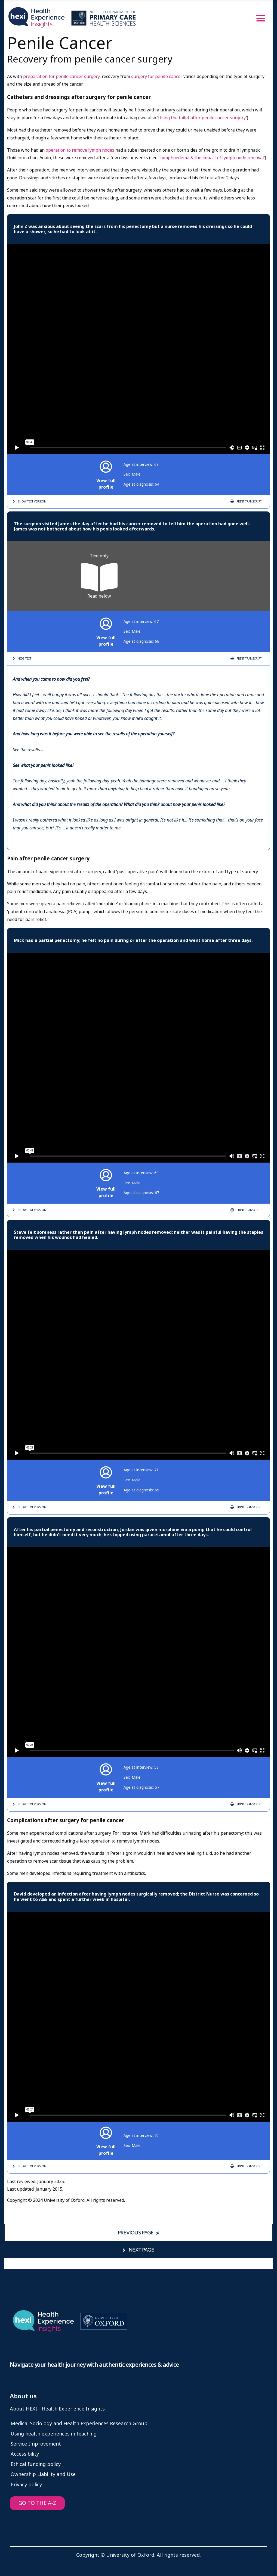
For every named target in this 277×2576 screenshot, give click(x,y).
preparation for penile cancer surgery (61, 76)
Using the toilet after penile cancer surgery (202, 118)
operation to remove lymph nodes (80, 150)
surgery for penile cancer (157, 76)
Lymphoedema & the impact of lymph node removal (211, 158)
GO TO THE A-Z (37, 2503)
